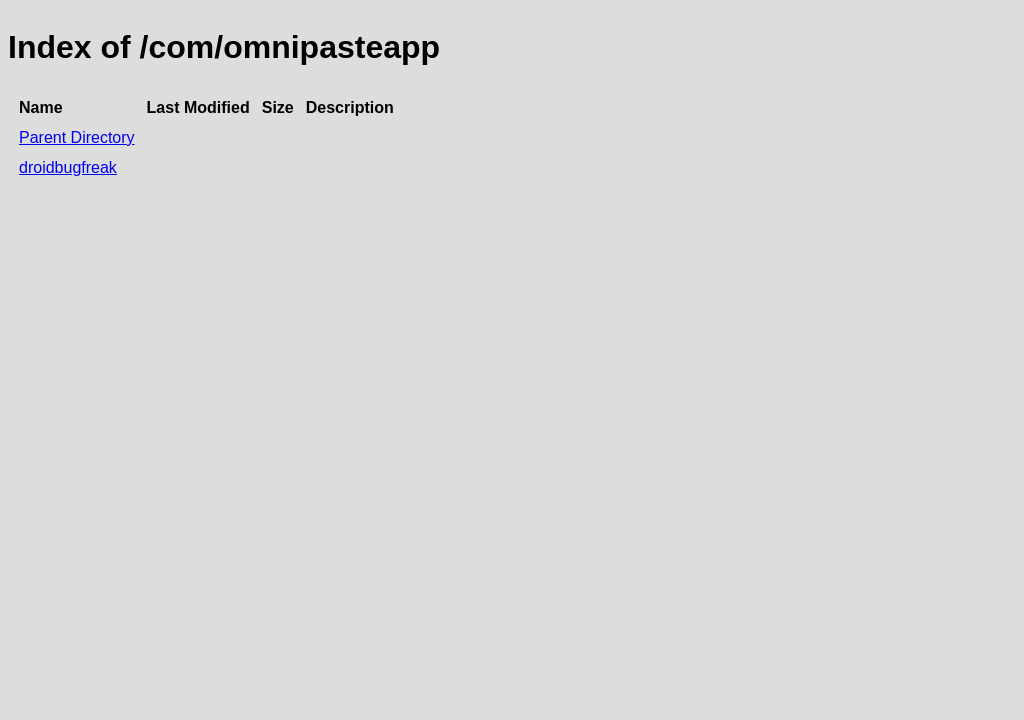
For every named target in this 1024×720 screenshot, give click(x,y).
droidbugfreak (68, 167)
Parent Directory (77, 137)
